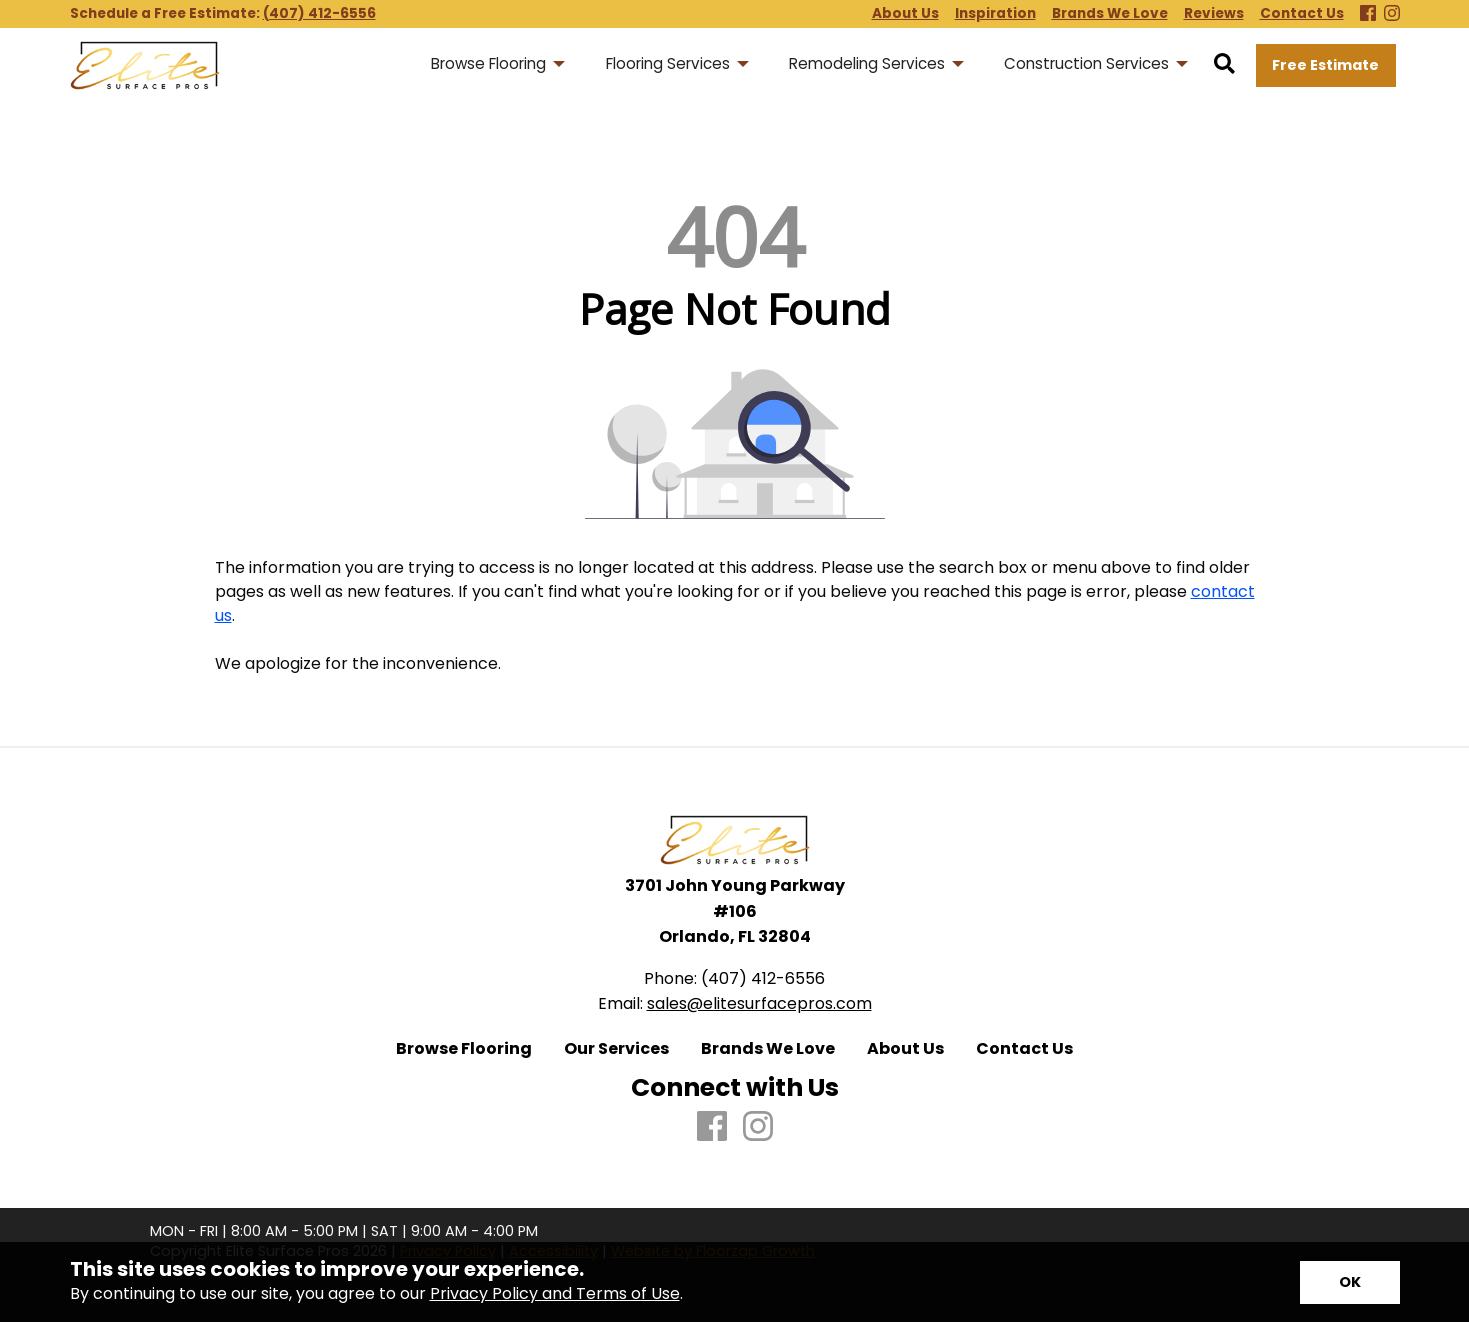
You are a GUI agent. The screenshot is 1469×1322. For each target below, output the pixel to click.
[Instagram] (1392, 14)
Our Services (616, 1049)
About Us (905, 1049)
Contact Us (1024, 1049)
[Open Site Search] (1224, 65)
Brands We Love (768, 1049)
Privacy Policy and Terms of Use (555, 1293)
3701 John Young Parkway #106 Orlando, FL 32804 (735, 911)
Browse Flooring (464, 1049)
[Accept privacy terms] (1350, 1282)
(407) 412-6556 (319, 13)
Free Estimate (1325, 65)
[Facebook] (1368, 14)
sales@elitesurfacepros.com (759, 1003)
